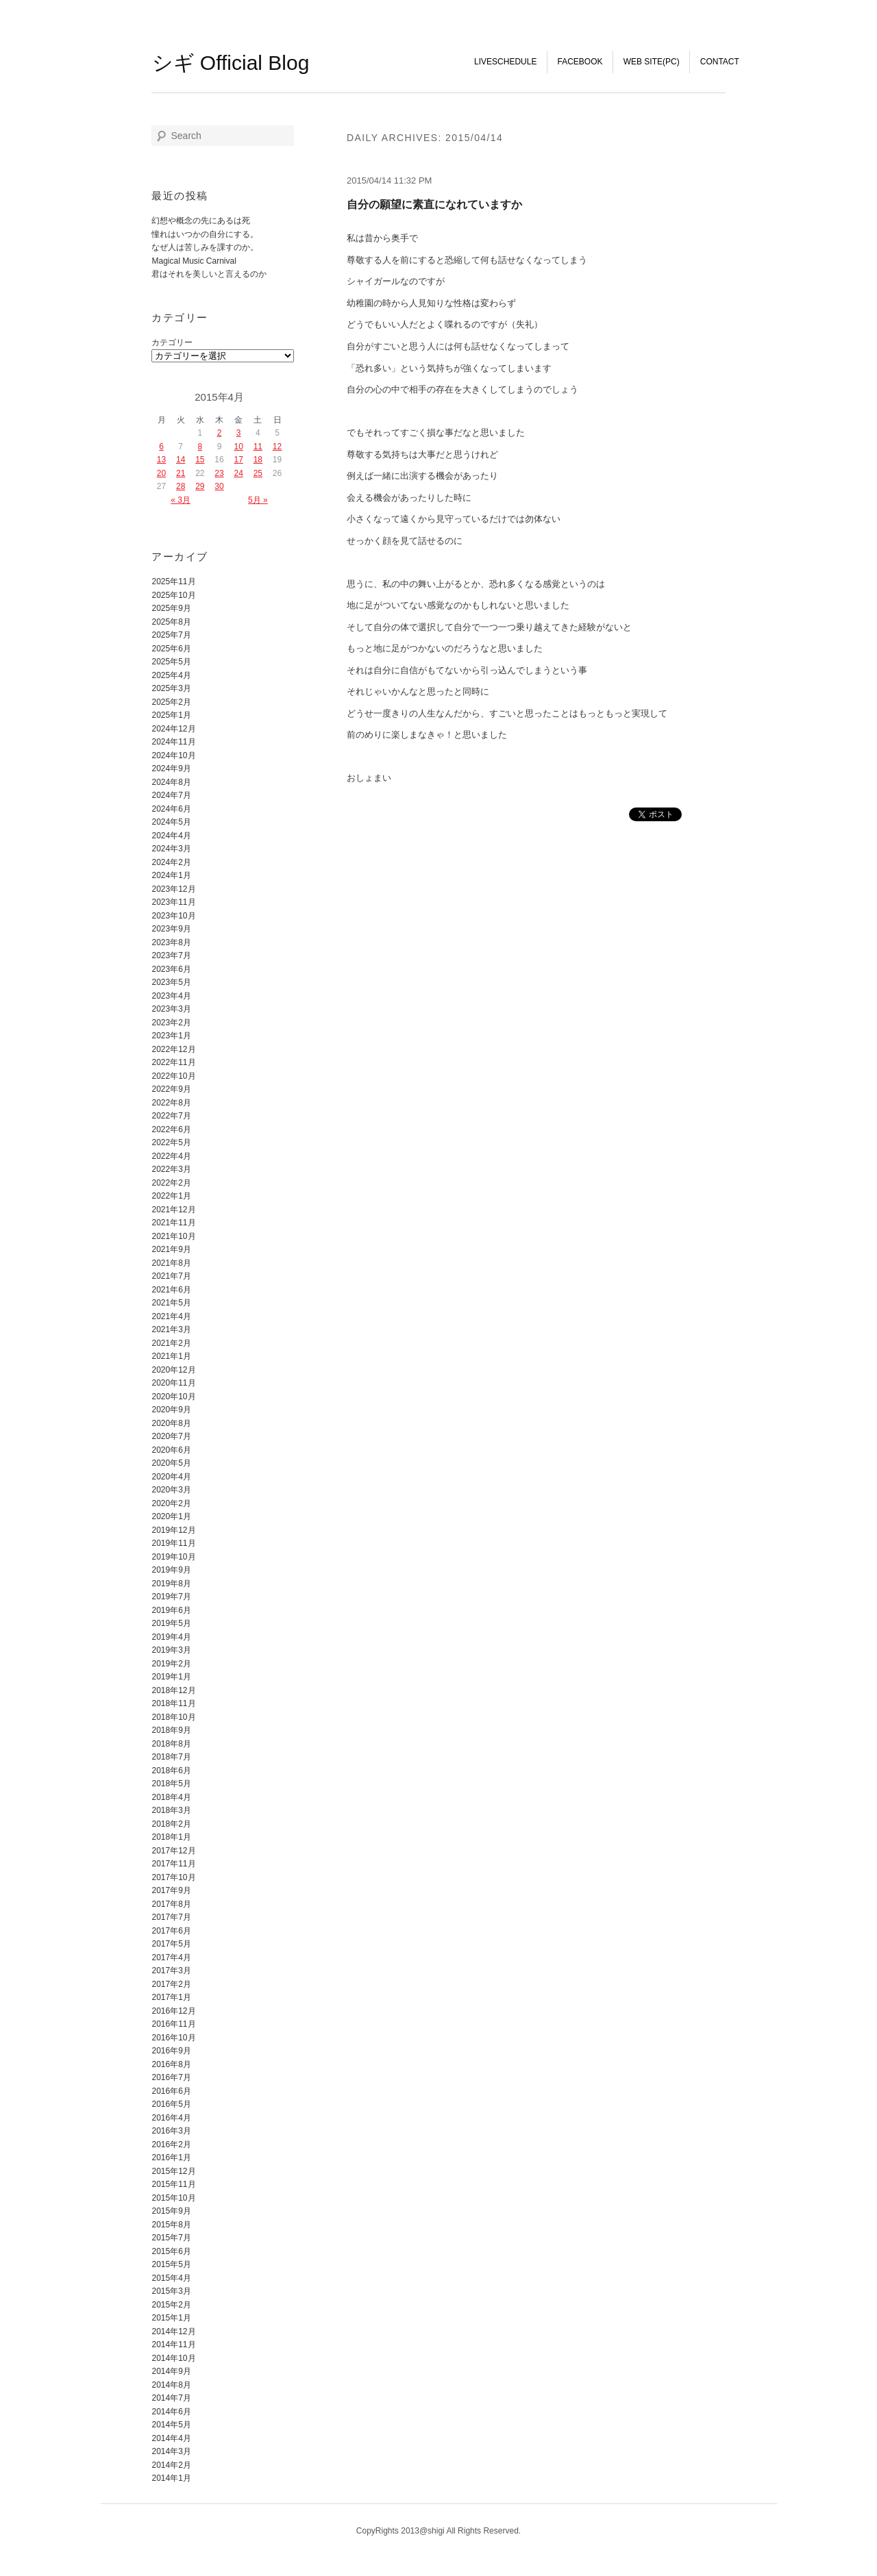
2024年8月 (170, 782)
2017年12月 (173, 1850)
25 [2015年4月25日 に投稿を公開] (258, 473)
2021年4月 (170, 1316)
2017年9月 (170, 1890)
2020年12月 (173, 1370)
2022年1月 (170, 1196)
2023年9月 (170, 929)
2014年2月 (170, 2465)
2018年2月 (170, 1824)
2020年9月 (170, 1409)
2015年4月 (170, 2278)
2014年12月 (173, 2331)
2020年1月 (170, 1516)
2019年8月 (170, 1583)
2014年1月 (170, 2478)
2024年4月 (170, 835)
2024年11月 (173, 742)
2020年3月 (170, 1490)
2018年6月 (170, 1770)
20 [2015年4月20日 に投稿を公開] (161, 473)
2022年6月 (170, 1129)
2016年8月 (170, 2064)
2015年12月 (173, 2171)
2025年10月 (173, 595)
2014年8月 (170, 2385)
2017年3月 (170, 1970)
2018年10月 (173, 1717)
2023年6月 (170, 969)
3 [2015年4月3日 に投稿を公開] (238, 433)
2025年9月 (170, 608)
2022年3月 (170, 1169)
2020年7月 (170, 1436)
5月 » (258, 500)
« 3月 (180, 500)
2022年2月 (170, 1183)
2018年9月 (170, 1730)
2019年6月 (170, 1610)
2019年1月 (170, 1676)
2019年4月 (170, 1637)
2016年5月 (170, 2104)
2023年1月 (170, 1035)
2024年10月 (173, 755)
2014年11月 (173, 2344)
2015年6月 (170, 2251)
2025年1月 (170, 715)
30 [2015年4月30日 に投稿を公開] (218, 486)
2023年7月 (170, 955)
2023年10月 (173, 916)
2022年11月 (173, 1062)
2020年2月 (170, 1503)
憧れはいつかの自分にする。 (204, 234)
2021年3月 (170, 1329)
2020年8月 (170, 1423)
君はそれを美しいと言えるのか (209, 274)
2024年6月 (170, 809)
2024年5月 (170, 822)
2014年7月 (170, 2398)
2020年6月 (170, 1450)
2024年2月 (170, 862)
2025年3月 (170, 688)
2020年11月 (173, 1383)
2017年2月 (170, 1984)
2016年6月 (170, 2091)
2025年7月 (170, 635)
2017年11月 (173, 1863)
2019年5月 (170, 1623)
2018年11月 (173, 1703)
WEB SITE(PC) (651, 61)
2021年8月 (170, 1263)
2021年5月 (170, 1303)
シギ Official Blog (231, 62)
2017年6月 (170, 1931)
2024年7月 (170, 795)
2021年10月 (173, 1236)
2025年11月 (173, 581)
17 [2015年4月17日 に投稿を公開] (238, 459)
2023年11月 (173, 902)
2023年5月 (170, 982)
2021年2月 (170, 1343)
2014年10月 (173, 2358)
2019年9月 (170, 1570)
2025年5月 (170, 661)
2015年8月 (170, 2224)
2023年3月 (170, 1009)
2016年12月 (173, 2011)
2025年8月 (170, 622)
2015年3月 (170, 2291)
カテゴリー (172, 342)
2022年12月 (173, 1049)
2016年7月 (170, 2077)
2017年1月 (170, 1997)
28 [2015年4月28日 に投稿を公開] (180, 486)
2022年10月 (173, 1076)
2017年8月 (170, 1904)
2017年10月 (173, 1877)
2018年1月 (170, 1837)
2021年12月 (173, 1209)
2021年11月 (173, 1222)
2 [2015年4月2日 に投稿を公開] (219, 433)
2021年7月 (170, 1276)
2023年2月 (170, 1022)
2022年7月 (170, 1116)
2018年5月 (170, 1783)
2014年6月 (170, 2411)
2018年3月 (170, 1810)
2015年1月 (170, 2318)
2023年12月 (173, 889)
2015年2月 (170, 2305)
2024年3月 (170, 848)
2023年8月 (170, 942)
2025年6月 (170, 648)
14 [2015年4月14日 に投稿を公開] (180, 459)
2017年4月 (170, 1957)
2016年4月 (170, 2118)
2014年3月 (170, 2451)
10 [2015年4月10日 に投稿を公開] (238, 446)
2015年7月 (170, 2237)
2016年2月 (170, 2144)
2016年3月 (170, 2131)
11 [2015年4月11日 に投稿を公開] (258, 446)
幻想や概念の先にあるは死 (200, 220)
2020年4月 (170, 1476)
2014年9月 (170, 2371)
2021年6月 (170, 1290)
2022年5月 (170, 1142)
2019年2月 (170, 1663)
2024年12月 (173, 729)
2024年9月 (170, 768)
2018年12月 (173, 1690)
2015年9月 (170, 2211)
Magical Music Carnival (193, 261)
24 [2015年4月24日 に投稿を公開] (238, 473)
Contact (719, 61)
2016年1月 (170, 2157)
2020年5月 (170, 1463)
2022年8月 (170, 1103)
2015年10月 (173, 2198)
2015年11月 (173, 2184)
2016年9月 (170, 2050)
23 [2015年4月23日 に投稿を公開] (218, 473)
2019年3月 (170, 1650)
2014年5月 (170, 2424)
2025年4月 (170, 675)
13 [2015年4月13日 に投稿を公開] (161, 459)
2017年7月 (170, 1917)
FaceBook (580, 61)
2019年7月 (170, 1596)
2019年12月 (173, 1530)
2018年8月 (170, 1744)
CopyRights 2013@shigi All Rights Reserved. (438, 2531)
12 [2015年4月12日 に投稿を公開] (277, 446)
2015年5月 (170, 2264)
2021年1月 (170, 1356)
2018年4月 (170, 1797)
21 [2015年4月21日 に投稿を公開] (180, 473)
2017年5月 (170, 1944)
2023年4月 (170, 996)
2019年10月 (173, 1557)
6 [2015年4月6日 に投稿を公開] (161, 446)
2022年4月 (170, 1156)
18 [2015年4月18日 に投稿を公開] (258, 459)
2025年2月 (170, 702)
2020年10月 (173, 1396)
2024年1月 (170, 875)
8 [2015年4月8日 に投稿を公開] (200, 446)
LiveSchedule (505, 61)
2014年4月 (170, 2438)
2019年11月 (173, 1543)
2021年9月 (170, 1249)
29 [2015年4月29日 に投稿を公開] (199, 486)
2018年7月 (170, 1757)
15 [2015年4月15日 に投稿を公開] (199, 459)
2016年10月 (173, 2037)
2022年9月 (170, 1089)
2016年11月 (173, 2024)
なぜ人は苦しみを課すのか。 (204, 247)
